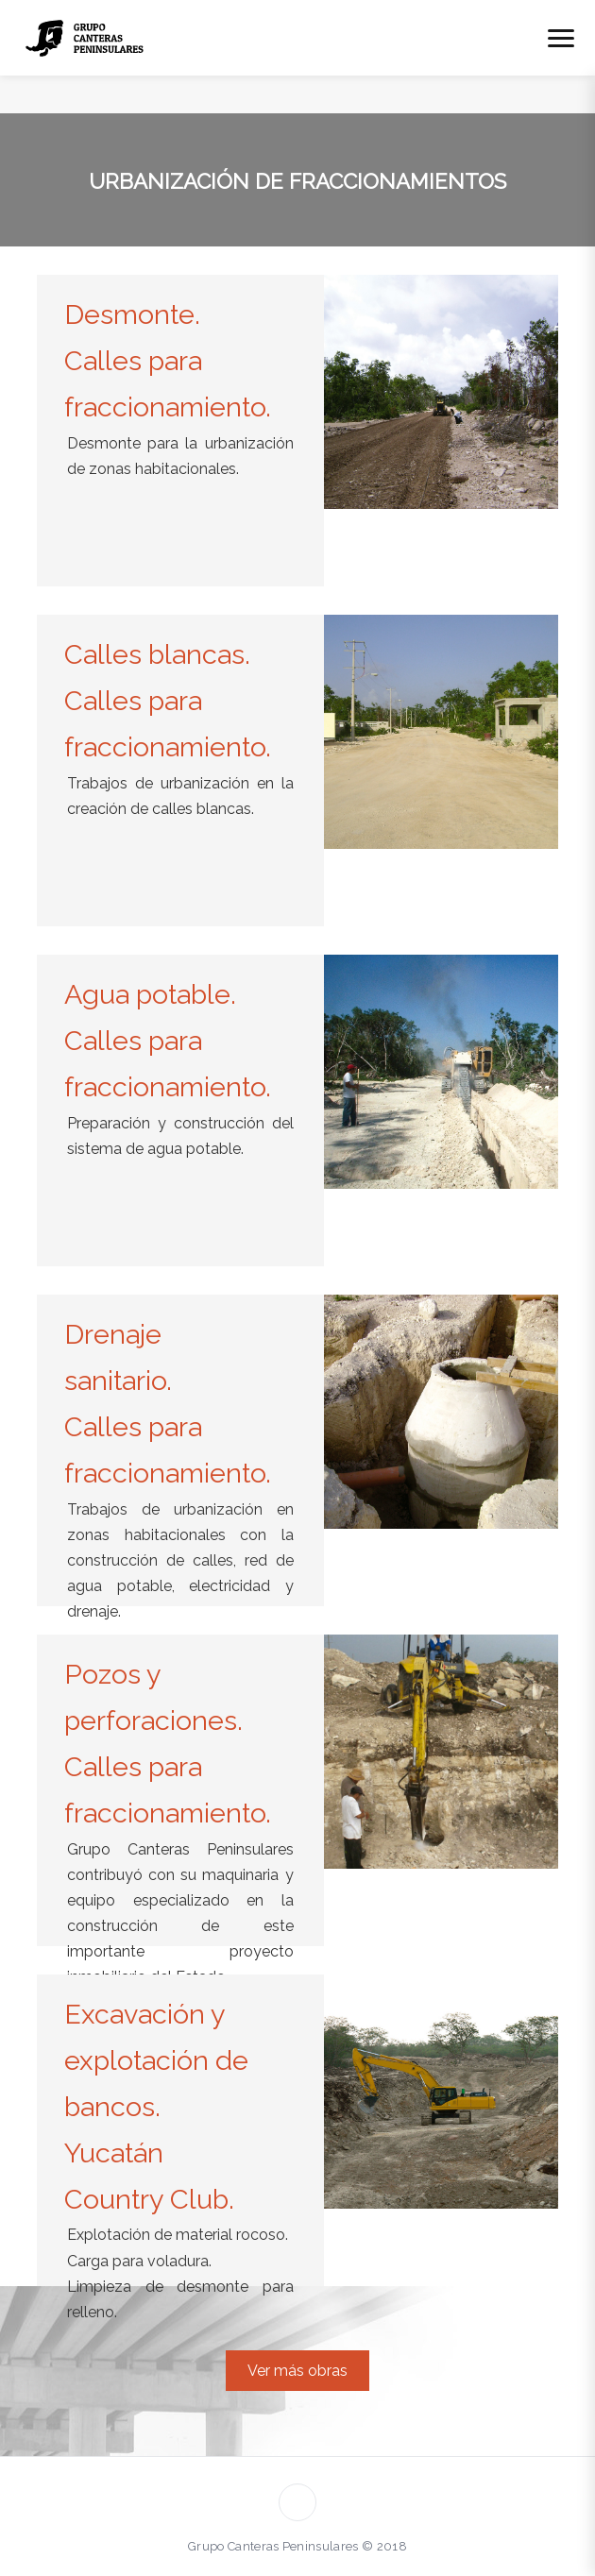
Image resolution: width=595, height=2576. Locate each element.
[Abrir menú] (561, 38)
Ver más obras (297, 2371)
